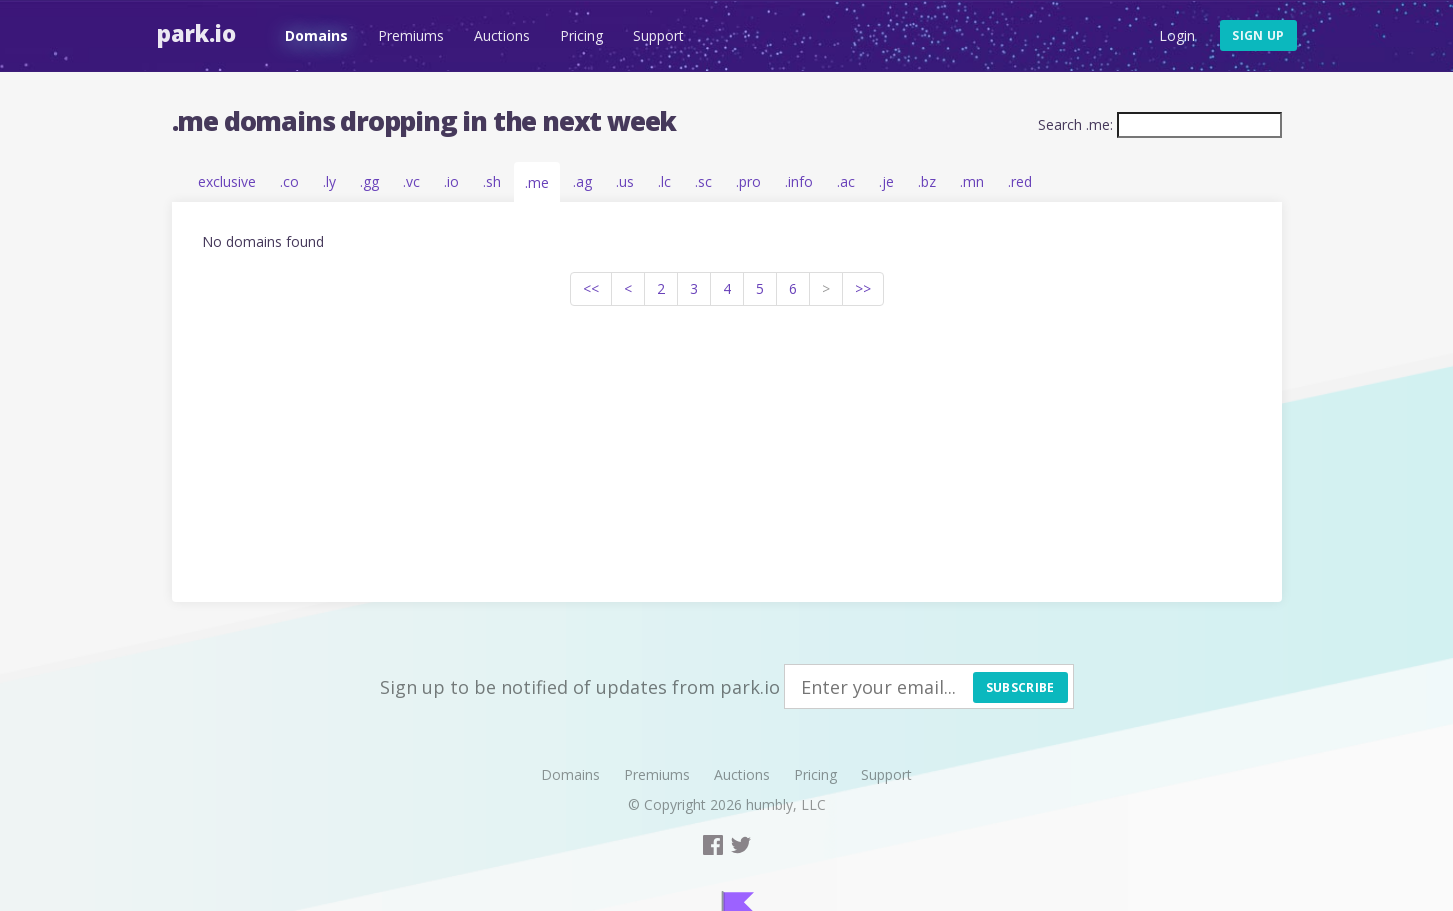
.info (799, 181)
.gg (369, 181)
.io (451, 181)
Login (1177, 35)
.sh (492, 181)
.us (625, 181)
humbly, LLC (786, 804)
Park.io (196, 33)
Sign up (1258, 35)
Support (658, 35)
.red (1020, 181)
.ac (846, 181)
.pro (748, 181)
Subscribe (1020, 687)
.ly (329, 181)
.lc (664, 181)
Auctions (502, 35)
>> (863, 288)
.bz (927, 181)
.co (289, 181)
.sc (703, 181)
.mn (972, 181)
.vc (411, 181)
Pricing (581, 35)
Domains (316, 35)
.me (537, 182)
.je (886, 181)
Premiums (411, 35)
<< (591, 288)
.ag (582, 181)
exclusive (227, 181)
